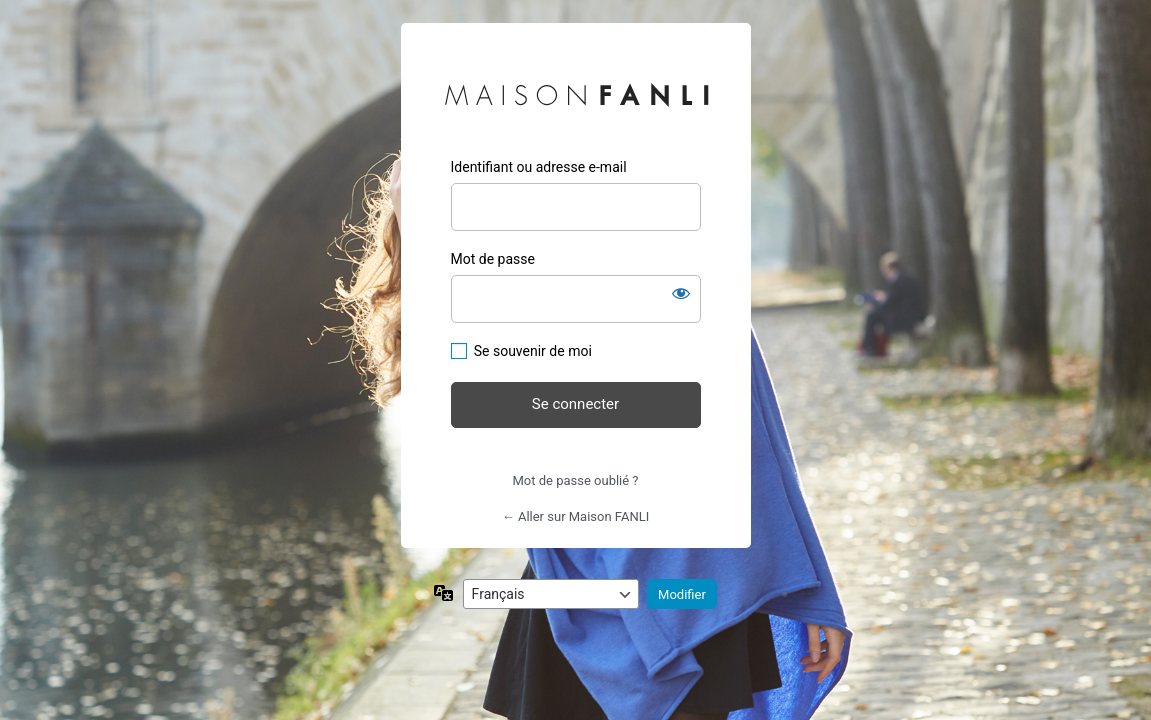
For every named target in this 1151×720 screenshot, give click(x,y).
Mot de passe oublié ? (575, 480)
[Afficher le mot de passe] (681, 293)
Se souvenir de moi (533, 351)
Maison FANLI (577, 91)
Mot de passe (493, 259)
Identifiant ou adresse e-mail (539, 167)
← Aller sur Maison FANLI (576, 516)
